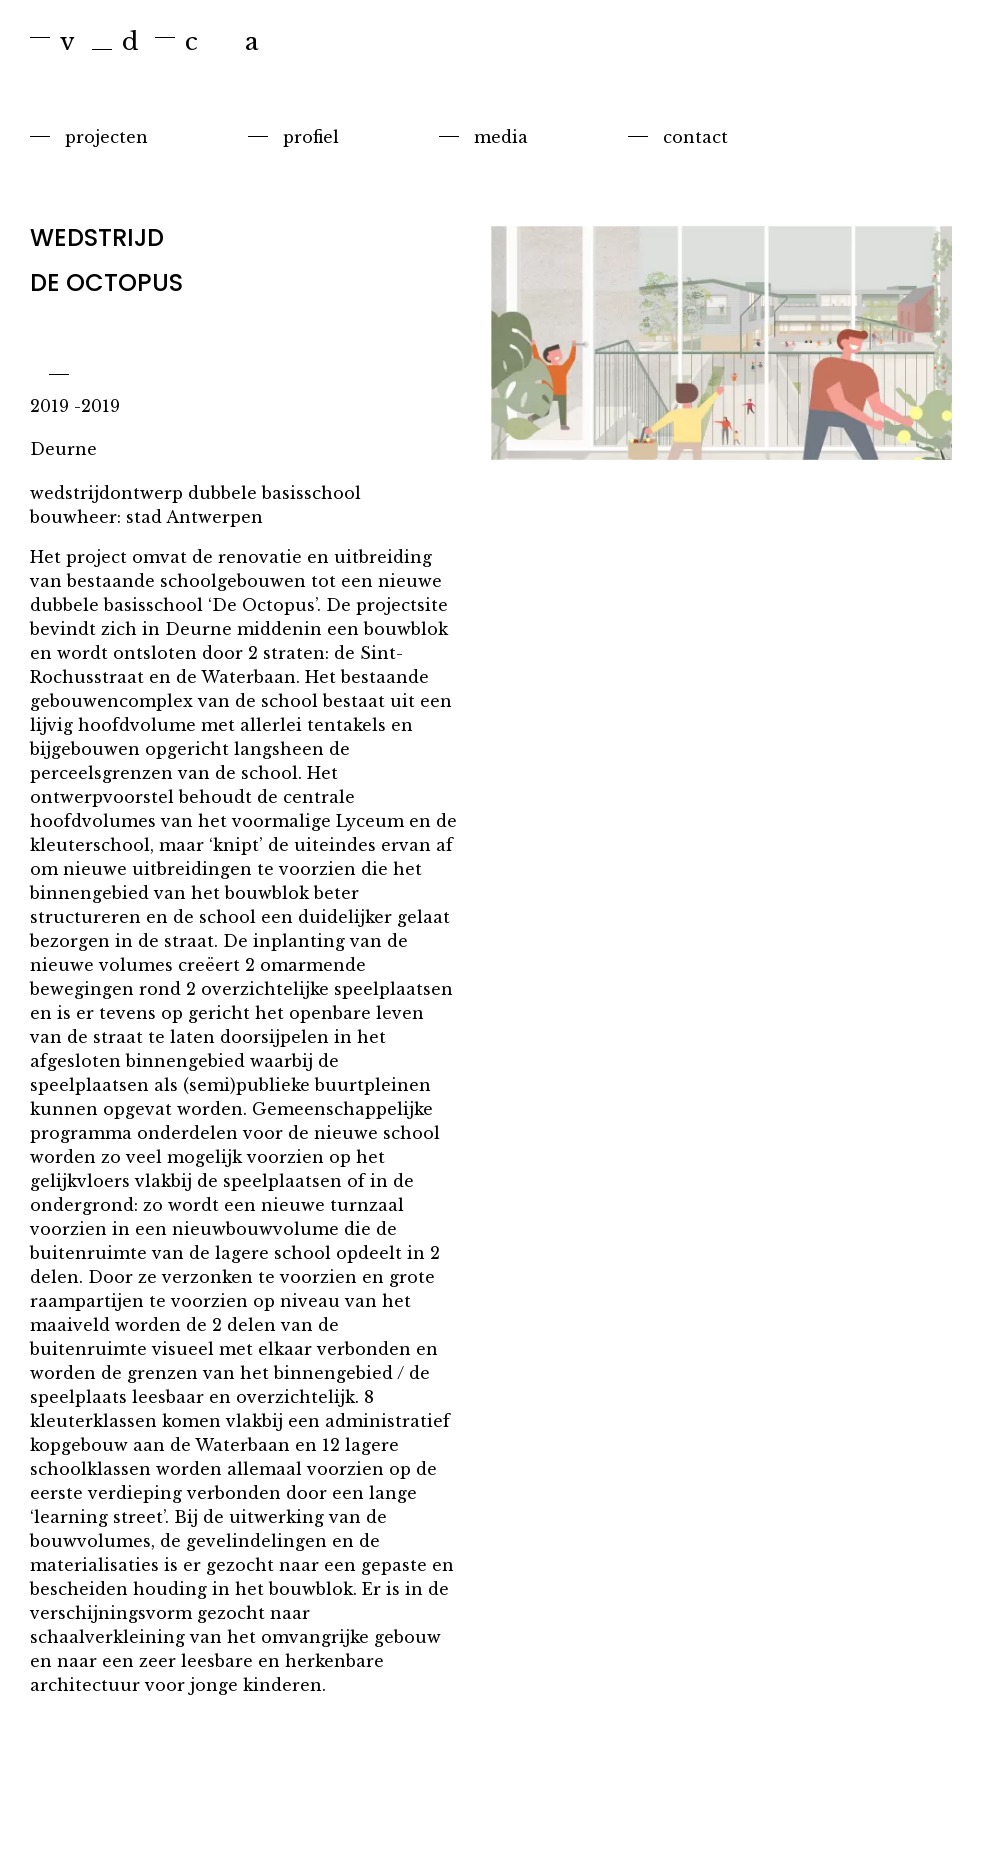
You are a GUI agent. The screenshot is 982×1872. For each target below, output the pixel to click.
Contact (695, 137)
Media (501, 137)
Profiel (311, 137)
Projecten (106, 137)
